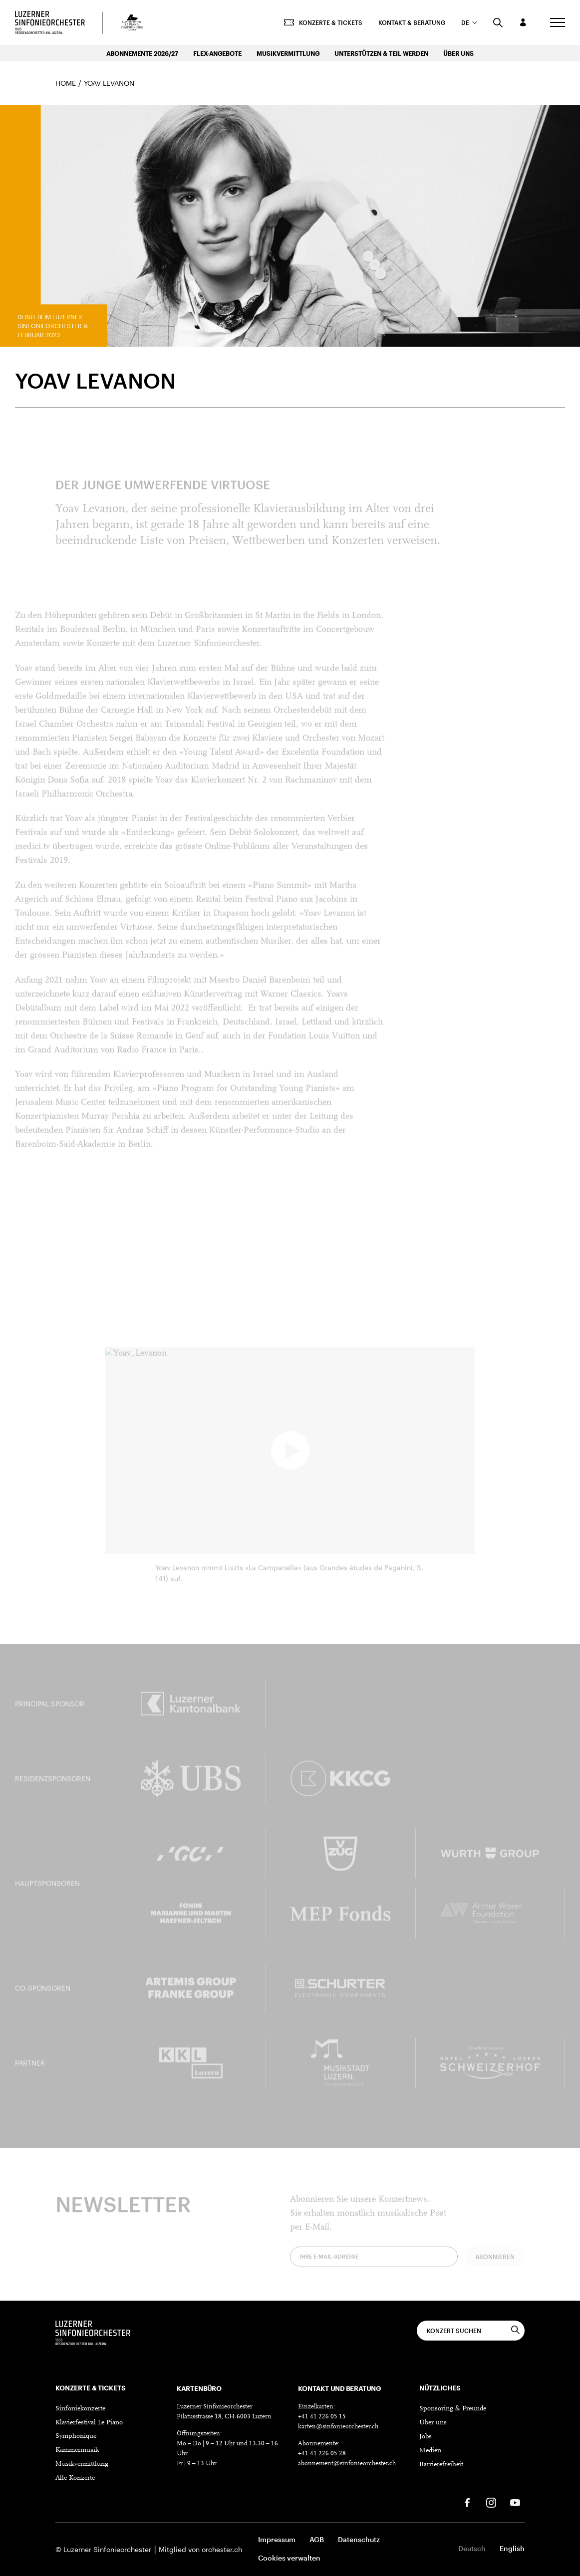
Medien (430, 2450)
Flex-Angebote (217, 53)
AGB (316, 2539)
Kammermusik (77, 2450)
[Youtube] (515, 2503)
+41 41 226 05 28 (322, 2453)
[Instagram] (491, 2503)
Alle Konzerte (75, 2478)
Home (65, 83)
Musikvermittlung (288, 53)
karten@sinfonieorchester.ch (338, 2426)
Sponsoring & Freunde (452, 2408)
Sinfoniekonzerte (80, 2408)
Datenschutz (359, 2539)
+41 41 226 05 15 (322, 2416)
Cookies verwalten (289, 2558)
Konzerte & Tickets (323, 22)
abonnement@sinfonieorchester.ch (347, 2463)
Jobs (425, 2436)
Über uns (458, 53)
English (512, 2548)
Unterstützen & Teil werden (381, 53)
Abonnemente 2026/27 (142, 53)
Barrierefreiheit (441, 2464)
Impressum (276, 2539)
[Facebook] (467, 2503)
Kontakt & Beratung (411, 22)
